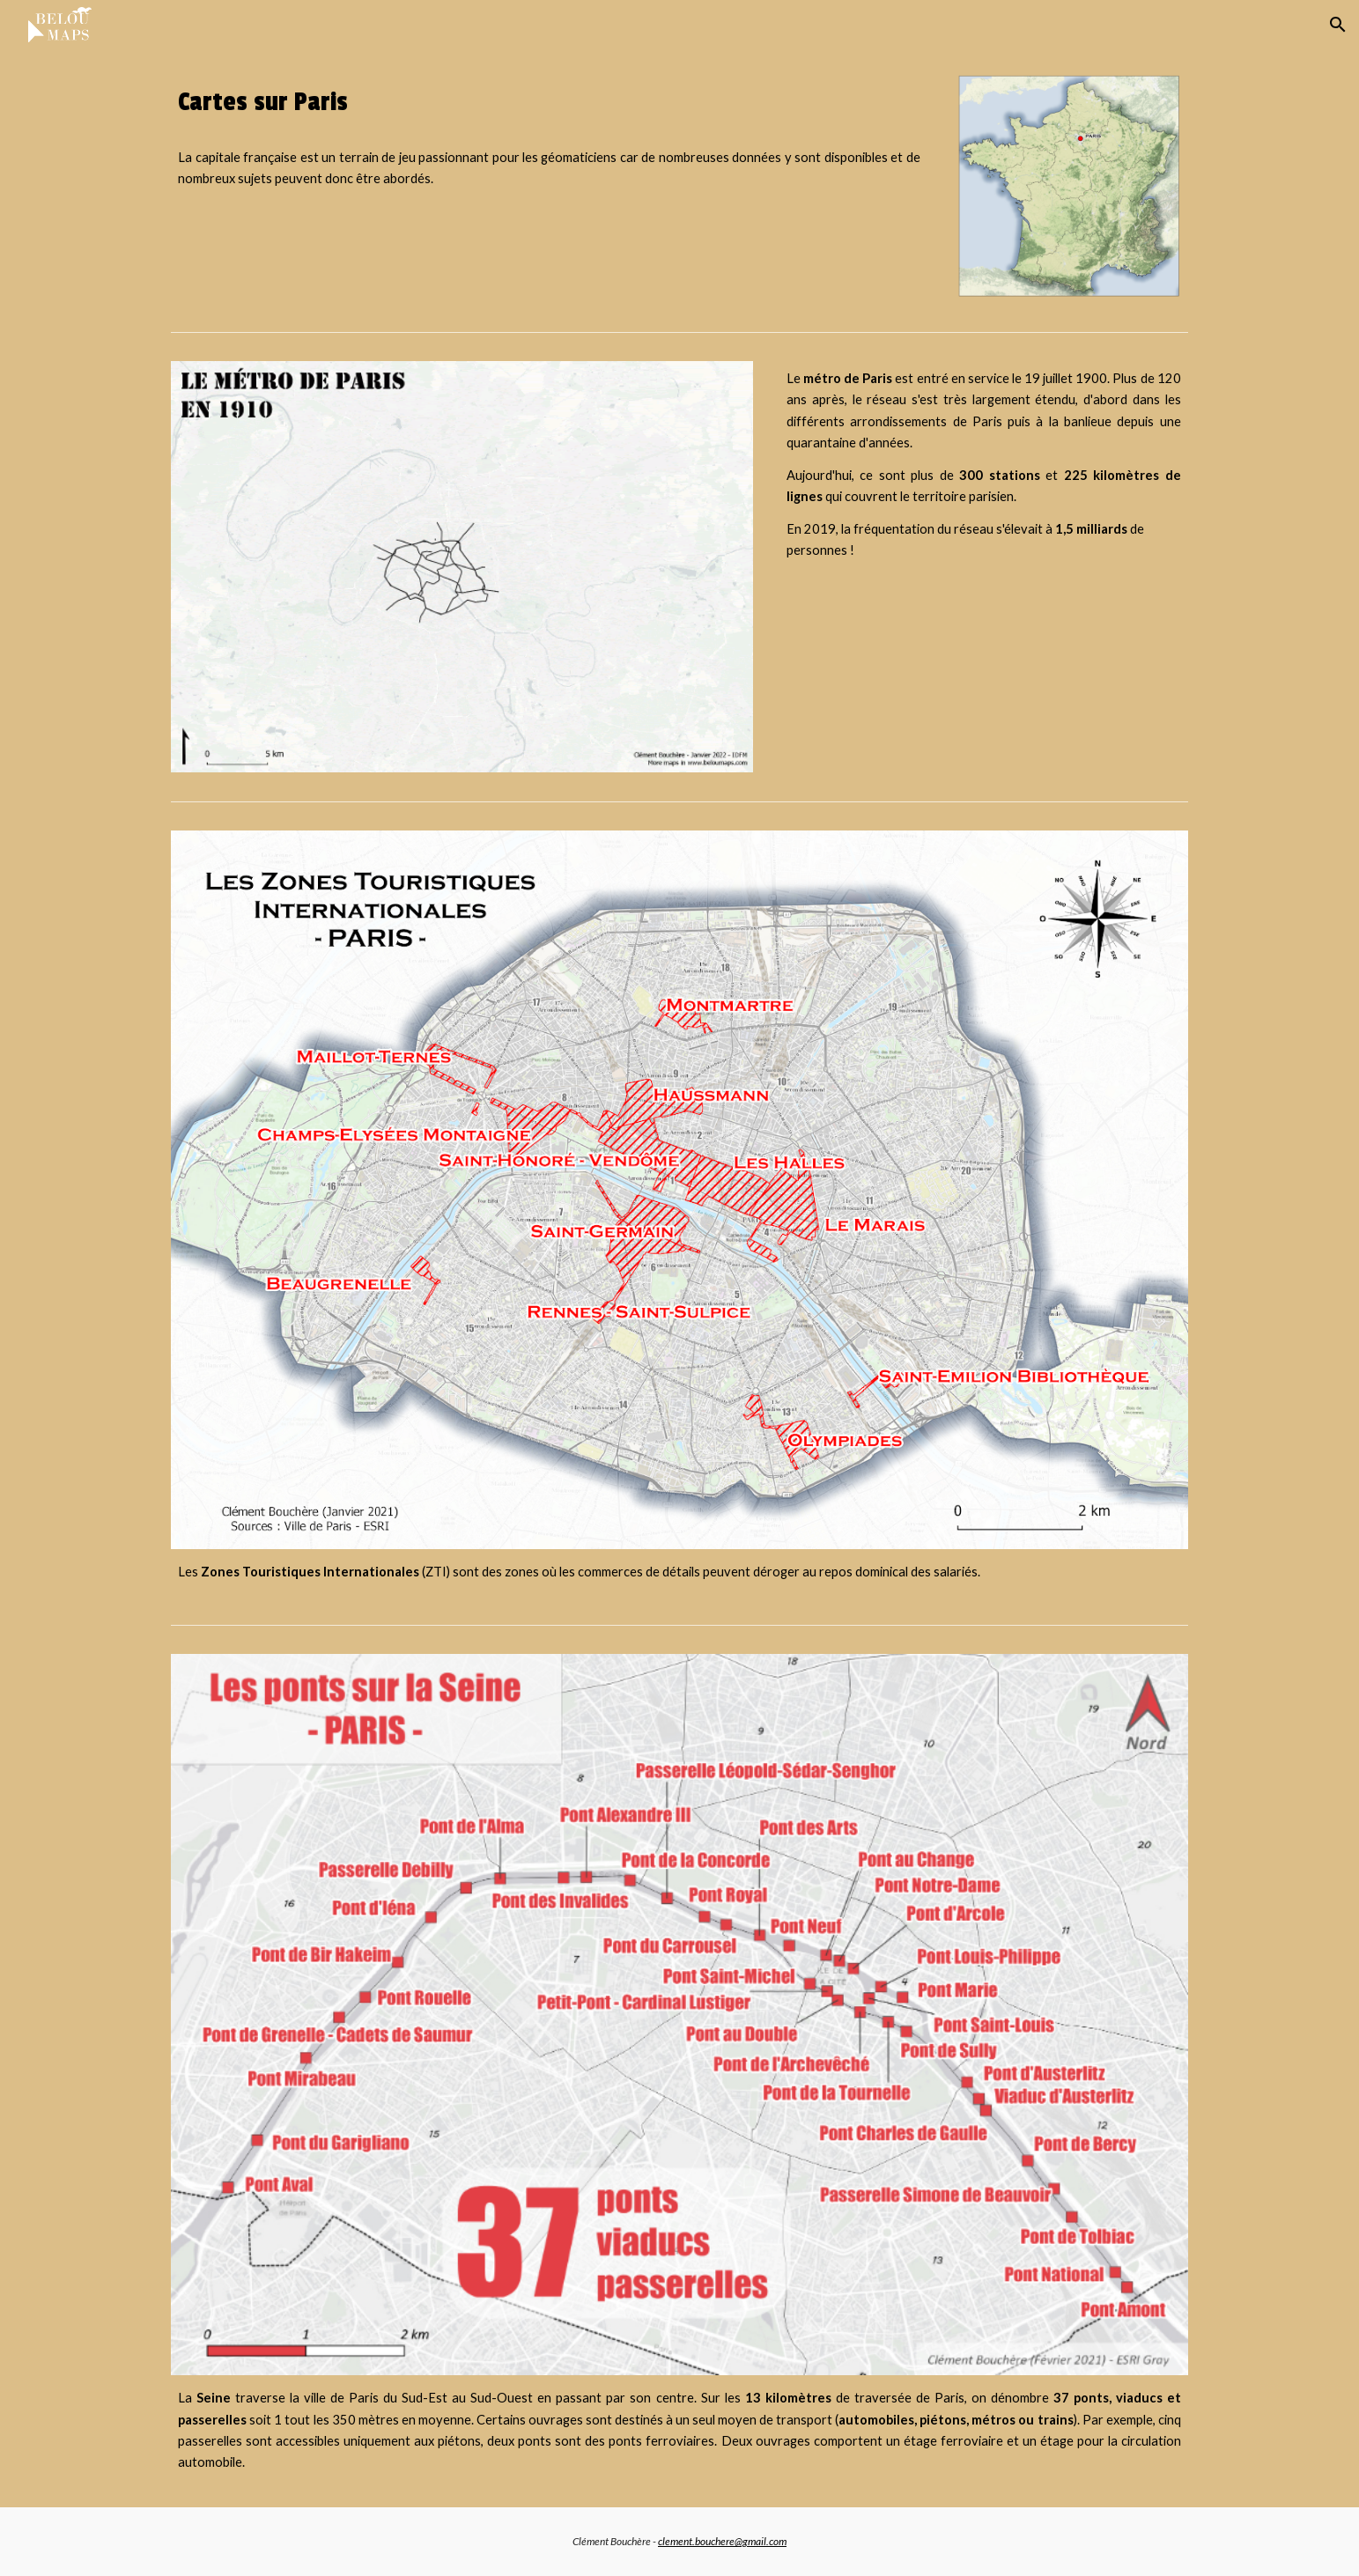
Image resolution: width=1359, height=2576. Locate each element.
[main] (549, 102)
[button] (1338, 25)
